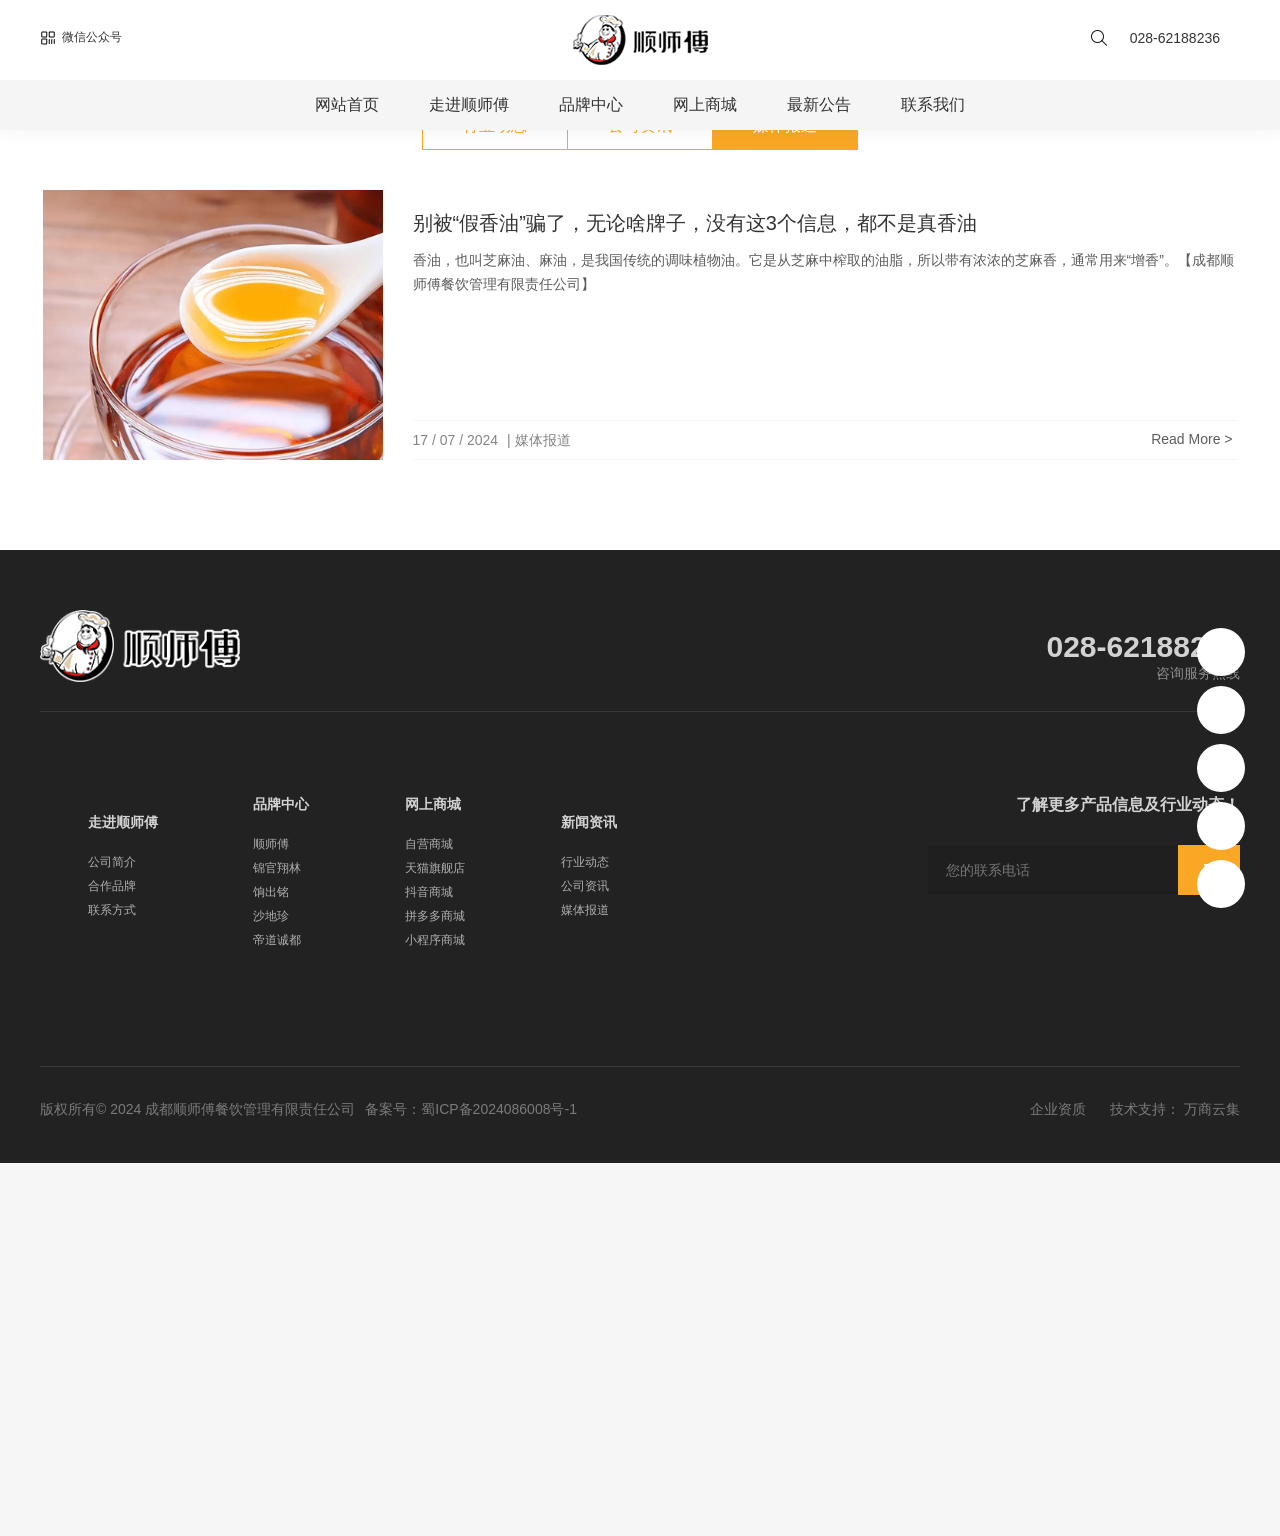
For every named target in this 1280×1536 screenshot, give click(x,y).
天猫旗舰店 (435, 1241)
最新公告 (819, 104)
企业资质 (1058, 1482)
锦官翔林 (277, 1241)
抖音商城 (429, 1265)
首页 (122, 398)
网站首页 (347, 104)
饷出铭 (271, 1265)
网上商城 (705, 104)
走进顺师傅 (469, 104)
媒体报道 (246, 398)
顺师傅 (271, 1217)
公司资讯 (640, 498)
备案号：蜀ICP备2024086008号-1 (471, 1482)
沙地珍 (271, 1289)
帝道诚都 (277, 1313)
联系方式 (112, 1283)
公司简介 (112, 1235)
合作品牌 (112, 1259)
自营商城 (429, 1217)
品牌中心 (591, 104)
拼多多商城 (435, 1289)
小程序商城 (435, 1313)
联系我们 (933, 104)
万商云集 (1212, 1482)
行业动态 (495, 498)
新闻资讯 (589, 1195)
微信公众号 (81, 38)
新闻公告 (178, 398)
